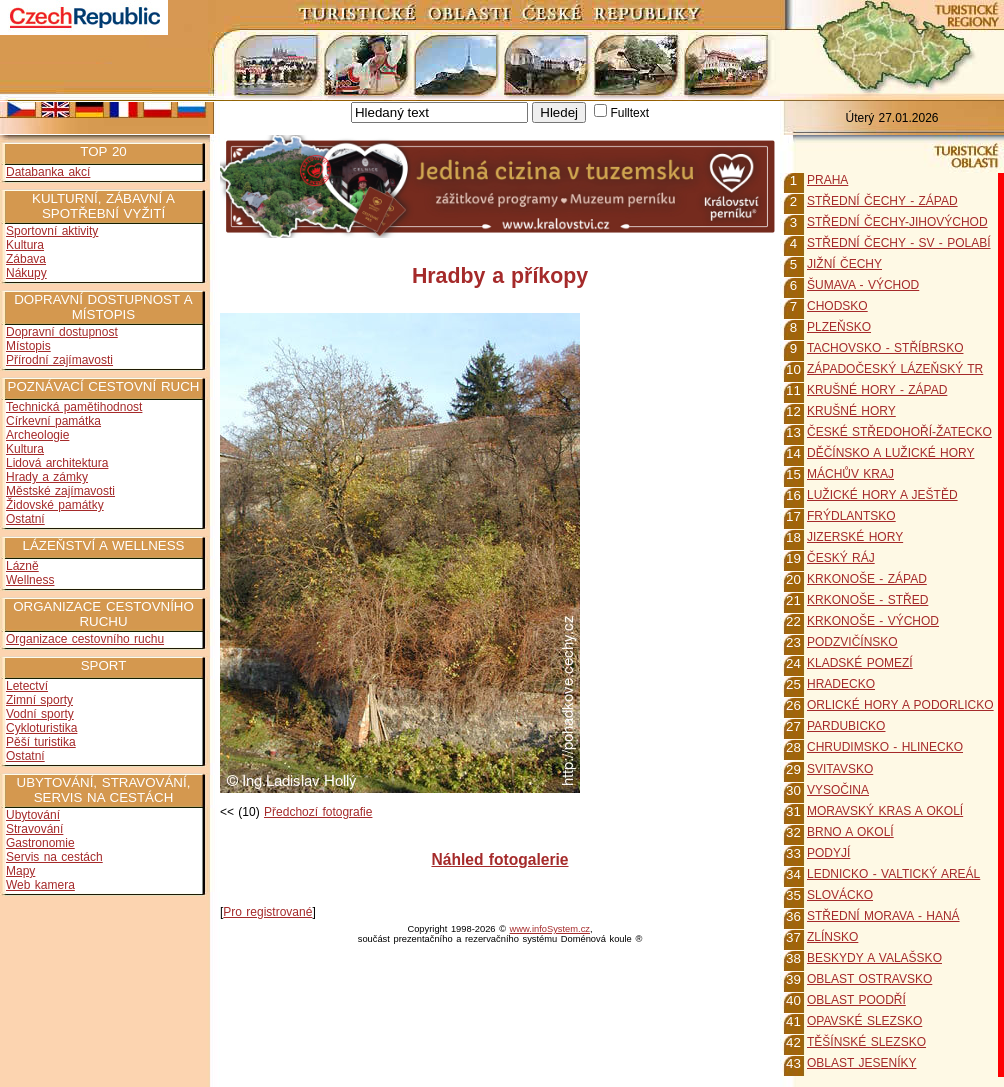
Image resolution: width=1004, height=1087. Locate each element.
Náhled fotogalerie (499, 859)
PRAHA (827, 180)
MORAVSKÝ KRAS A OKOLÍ (885, 811)
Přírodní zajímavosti (59, 360)
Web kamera (40, 885)
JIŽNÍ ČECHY (844, 264)
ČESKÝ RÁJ (841, 558)
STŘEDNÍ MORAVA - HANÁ (883, 916)
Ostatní (25, 519)
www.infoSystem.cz (550, 929)
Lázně (22, 566)
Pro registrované (267, 912)
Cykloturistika (41, 728)
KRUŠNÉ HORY (851, 411)
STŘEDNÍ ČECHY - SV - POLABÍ (898, 243)
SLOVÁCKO (840, 895)
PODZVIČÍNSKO (852, 642)
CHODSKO (837, 306)
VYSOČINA (838, 790)
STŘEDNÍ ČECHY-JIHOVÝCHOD (897, 222)
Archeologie (37, 435)
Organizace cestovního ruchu (85, 639)
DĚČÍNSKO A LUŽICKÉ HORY (891, 453)
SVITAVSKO (840, 769)
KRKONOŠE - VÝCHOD (873, 621)
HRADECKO (841, 684)
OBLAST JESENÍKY (862, 1063)
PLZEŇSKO (839, 327)
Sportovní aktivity (52, 231)
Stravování (34, 829)
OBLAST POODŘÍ (856, 1000)
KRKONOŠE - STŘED (867, 600)
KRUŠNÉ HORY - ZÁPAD (877, 390)
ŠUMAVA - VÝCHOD (863, 285)
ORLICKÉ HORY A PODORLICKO (900, 705)
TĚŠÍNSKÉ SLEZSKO (866, 1042)
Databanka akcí (48, 172)
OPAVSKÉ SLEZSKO (864, 1021)
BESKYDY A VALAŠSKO (874, 958)
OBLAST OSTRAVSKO (869, 979)
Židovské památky (55, 505)
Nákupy (26, 273)
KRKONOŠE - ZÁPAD (867, 579)
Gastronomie (40, 843)
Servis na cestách (54, 857)
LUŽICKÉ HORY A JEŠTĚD (882, 495)
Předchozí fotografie (318, 812)
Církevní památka (53, 421)
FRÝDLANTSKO (851, 516)
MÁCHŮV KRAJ (850, 474)
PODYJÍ (828, 853)
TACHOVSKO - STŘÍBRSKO (885, 348)
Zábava (26, 259)
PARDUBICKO (846, 726)
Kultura (25, 245)
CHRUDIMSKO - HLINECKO (885, 747)
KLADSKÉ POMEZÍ (860, 663)
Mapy (20, 871)
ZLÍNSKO (832, 937)
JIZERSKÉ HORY (855, 537)
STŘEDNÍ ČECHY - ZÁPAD (882, 201)
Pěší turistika (41, 742)
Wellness (30, 580)
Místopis (28, 346)
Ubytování (33, 815)
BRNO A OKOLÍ (850, 832)
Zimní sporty (39, 700)
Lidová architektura (57, 463)
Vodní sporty (40, 714)
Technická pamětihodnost (74, 407)
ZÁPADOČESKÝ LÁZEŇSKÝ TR (895, 369)
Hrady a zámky (47, 477)
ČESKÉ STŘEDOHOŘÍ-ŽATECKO (899, 432)
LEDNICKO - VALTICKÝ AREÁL (893, 874)
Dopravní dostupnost (62, 332)
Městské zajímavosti (60, 491)
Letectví (27, 686)
